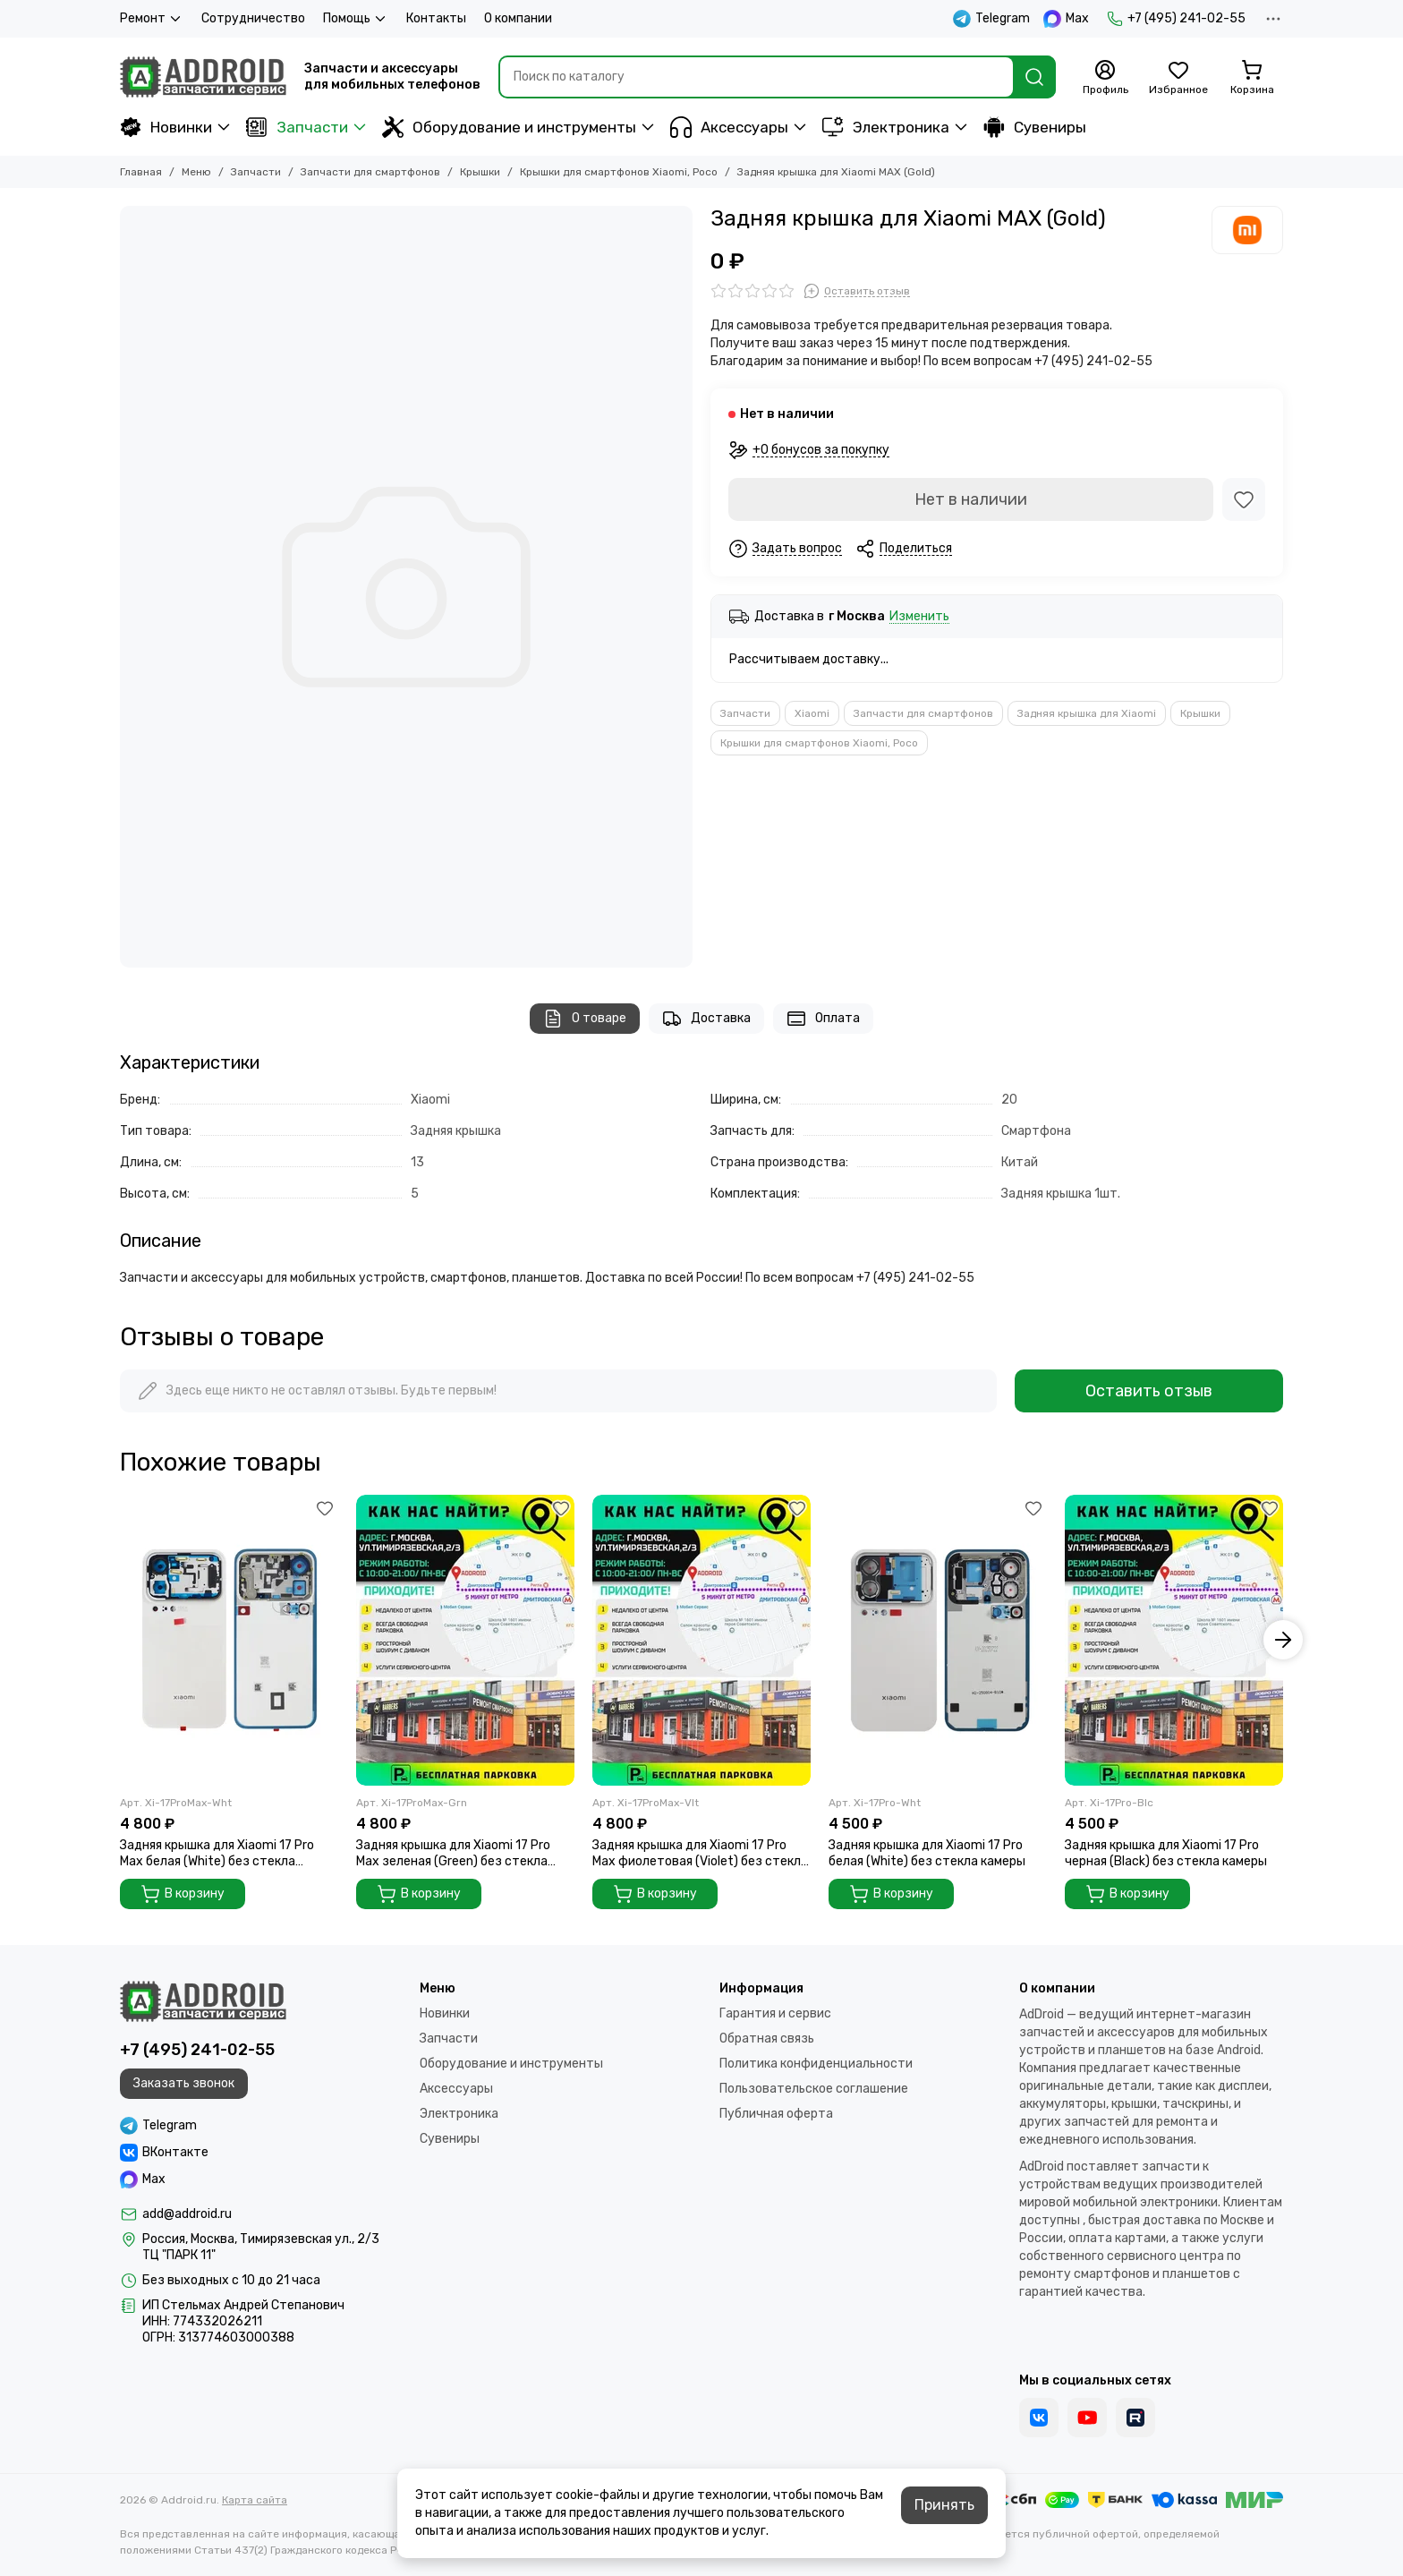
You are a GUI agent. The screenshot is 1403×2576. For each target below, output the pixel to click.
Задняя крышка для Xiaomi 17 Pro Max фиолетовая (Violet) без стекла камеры (700, 1854)
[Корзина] (1251, 78)
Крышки (480, 172)
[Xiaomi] (1247, 230)
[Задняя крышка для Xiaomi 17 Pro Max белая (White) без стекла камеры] (229, 1640)
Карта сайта (254, 2500)
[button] (1283, 1639)
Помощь (355, 19)
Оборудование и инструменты (509, 127)
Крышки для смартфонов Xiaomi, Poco (619, 172)
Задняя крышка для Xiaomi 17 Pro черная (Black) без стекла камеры (1166, 1853)
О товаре (584, 1018)
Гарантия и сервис (775, 2013)
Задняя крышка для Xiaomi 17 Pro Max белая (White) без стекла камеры (217, 1854)
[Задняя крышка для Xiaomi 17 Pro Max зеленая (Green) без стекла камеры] (465, 1640)
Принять (944, 2504)
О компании (518, 18)
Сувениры (1034, 127)
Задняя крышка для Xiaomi (1086, 713)
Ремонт (151, 19)
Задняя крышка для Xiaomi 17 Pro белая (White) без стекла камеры (927, 1853)
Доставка (706, 1018)
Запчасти (297, 127)
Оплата (823, 1018)
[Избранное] (1178, 78)
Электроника (885, 127)
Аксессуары (729, 127)
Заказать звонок (183, 2083)
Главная (141, 172)
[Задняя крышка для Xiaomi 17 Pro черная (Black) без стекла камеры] (1174, 1640)
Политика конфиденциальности (816, 2063)
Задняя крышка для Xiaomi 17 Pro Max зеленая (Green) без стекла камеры (453, 1854)
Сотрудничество (253, 18)
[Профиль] (1105, 78)
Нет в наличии (970, 499)
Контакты (436, 18)
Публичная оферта (776, 2113)
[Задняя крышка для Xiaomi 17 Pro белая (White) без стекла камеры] (938, 1640)
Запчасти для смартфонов (370, 172)
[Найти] (1034, 76)
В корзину (182, 1894)
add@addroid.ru (187, 2214)
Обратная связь (766, 2038)
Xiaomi (812, 713)
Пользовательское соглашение (813, 2088)
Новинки (166, 127)
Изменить (919, 617)
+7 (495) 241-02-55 (1176, 19)
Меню (196, 172)
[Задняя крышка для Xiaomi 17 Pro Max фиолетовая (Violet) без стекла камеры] (701, 1640)
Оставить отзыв (1148, 1391)
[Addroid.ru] (203, 77)
